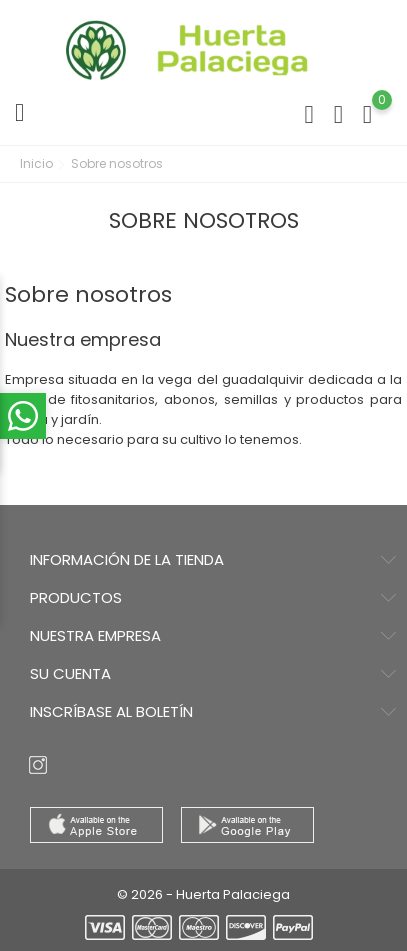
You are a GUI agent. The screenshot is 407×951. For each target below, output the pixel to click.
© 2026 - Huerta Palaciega (203, 894)
